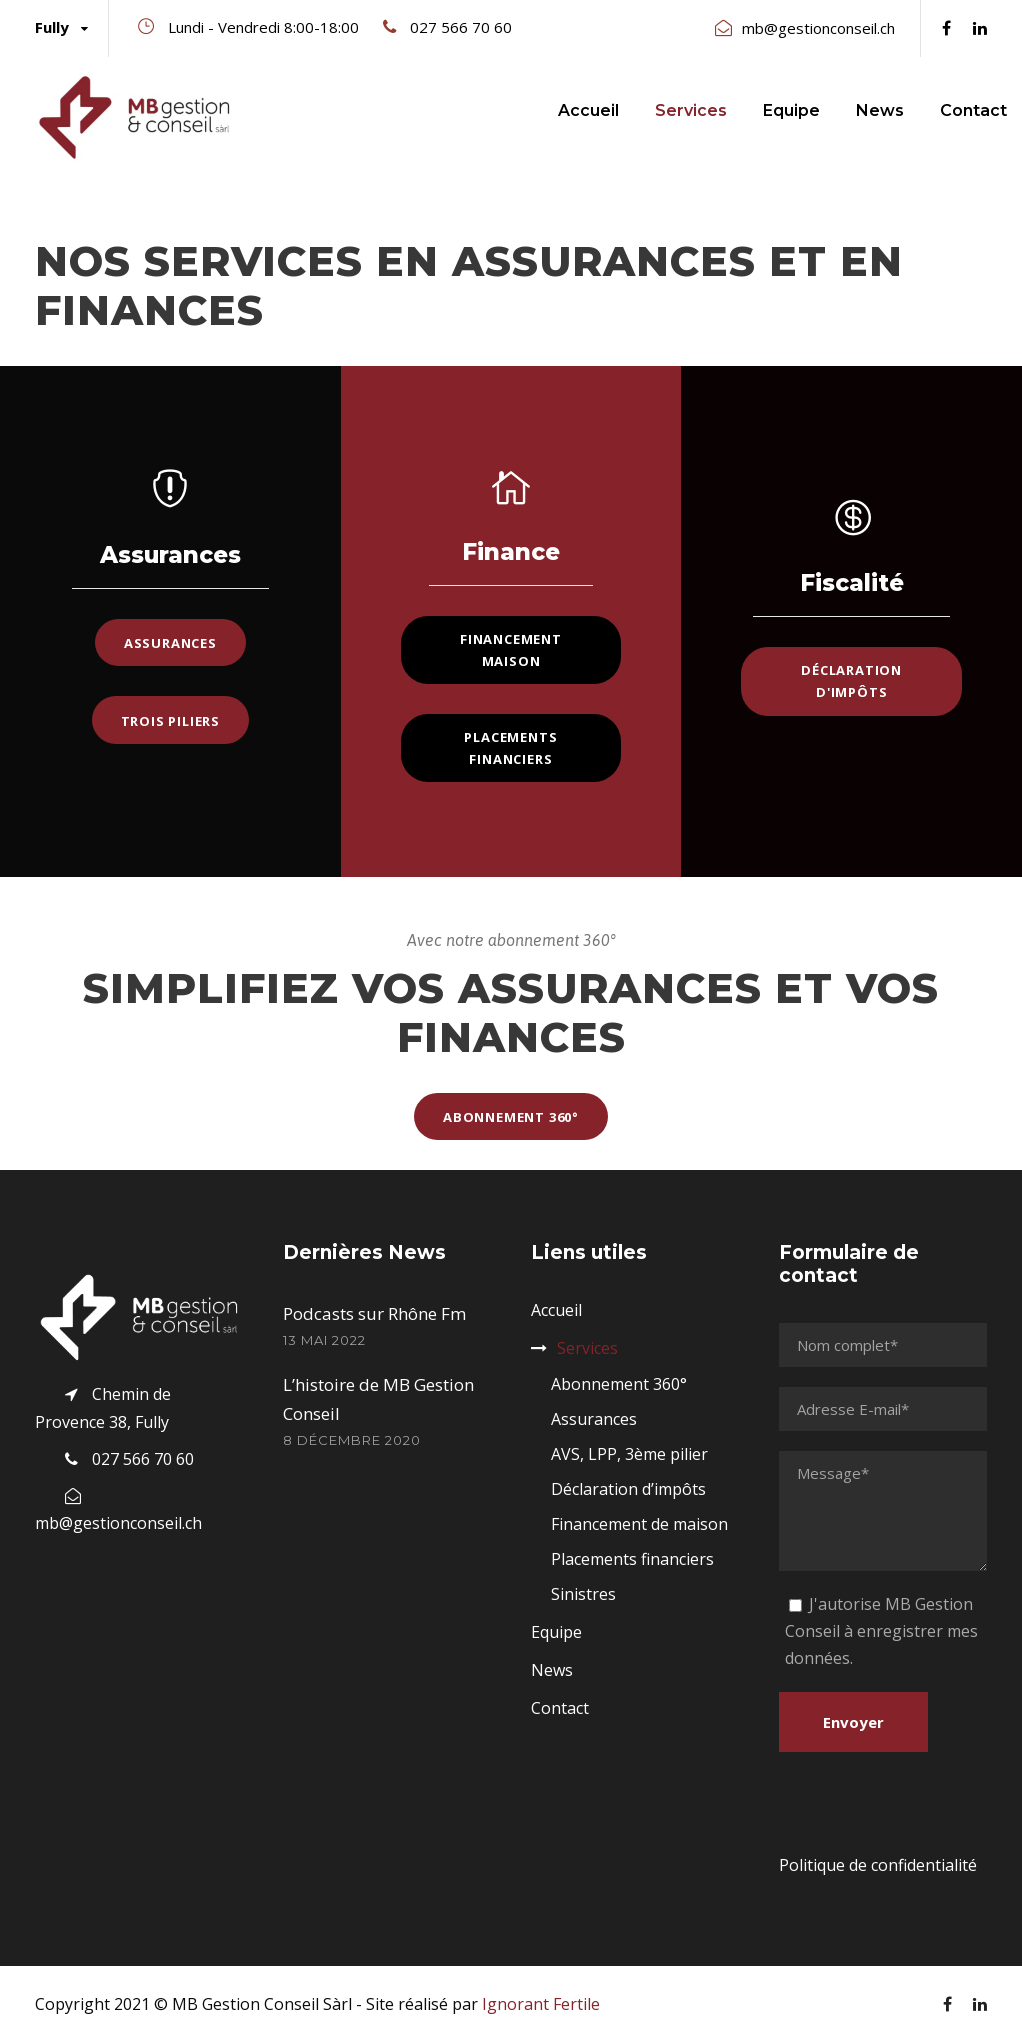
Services (691, 110)
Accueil (588, 110)
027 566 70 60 (461, 27)
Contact (973, 110)
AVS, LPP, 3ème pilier (629, 1454)
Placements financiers (632, 1559)
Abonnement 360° (619, 1384)
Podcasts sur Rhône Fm (374, 1313)
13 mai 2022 (324, 1340)
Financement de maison (639, 1524)
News (880, 110)
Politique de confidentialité (878, 1865)
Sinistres (583, 1594)
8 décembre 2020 (352, 1440)
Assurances (594, 1419)
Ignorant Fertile (541, 2004)
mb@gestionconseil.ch (818, 28)
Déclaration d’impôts (628, 1489)
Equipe (791, 110)
